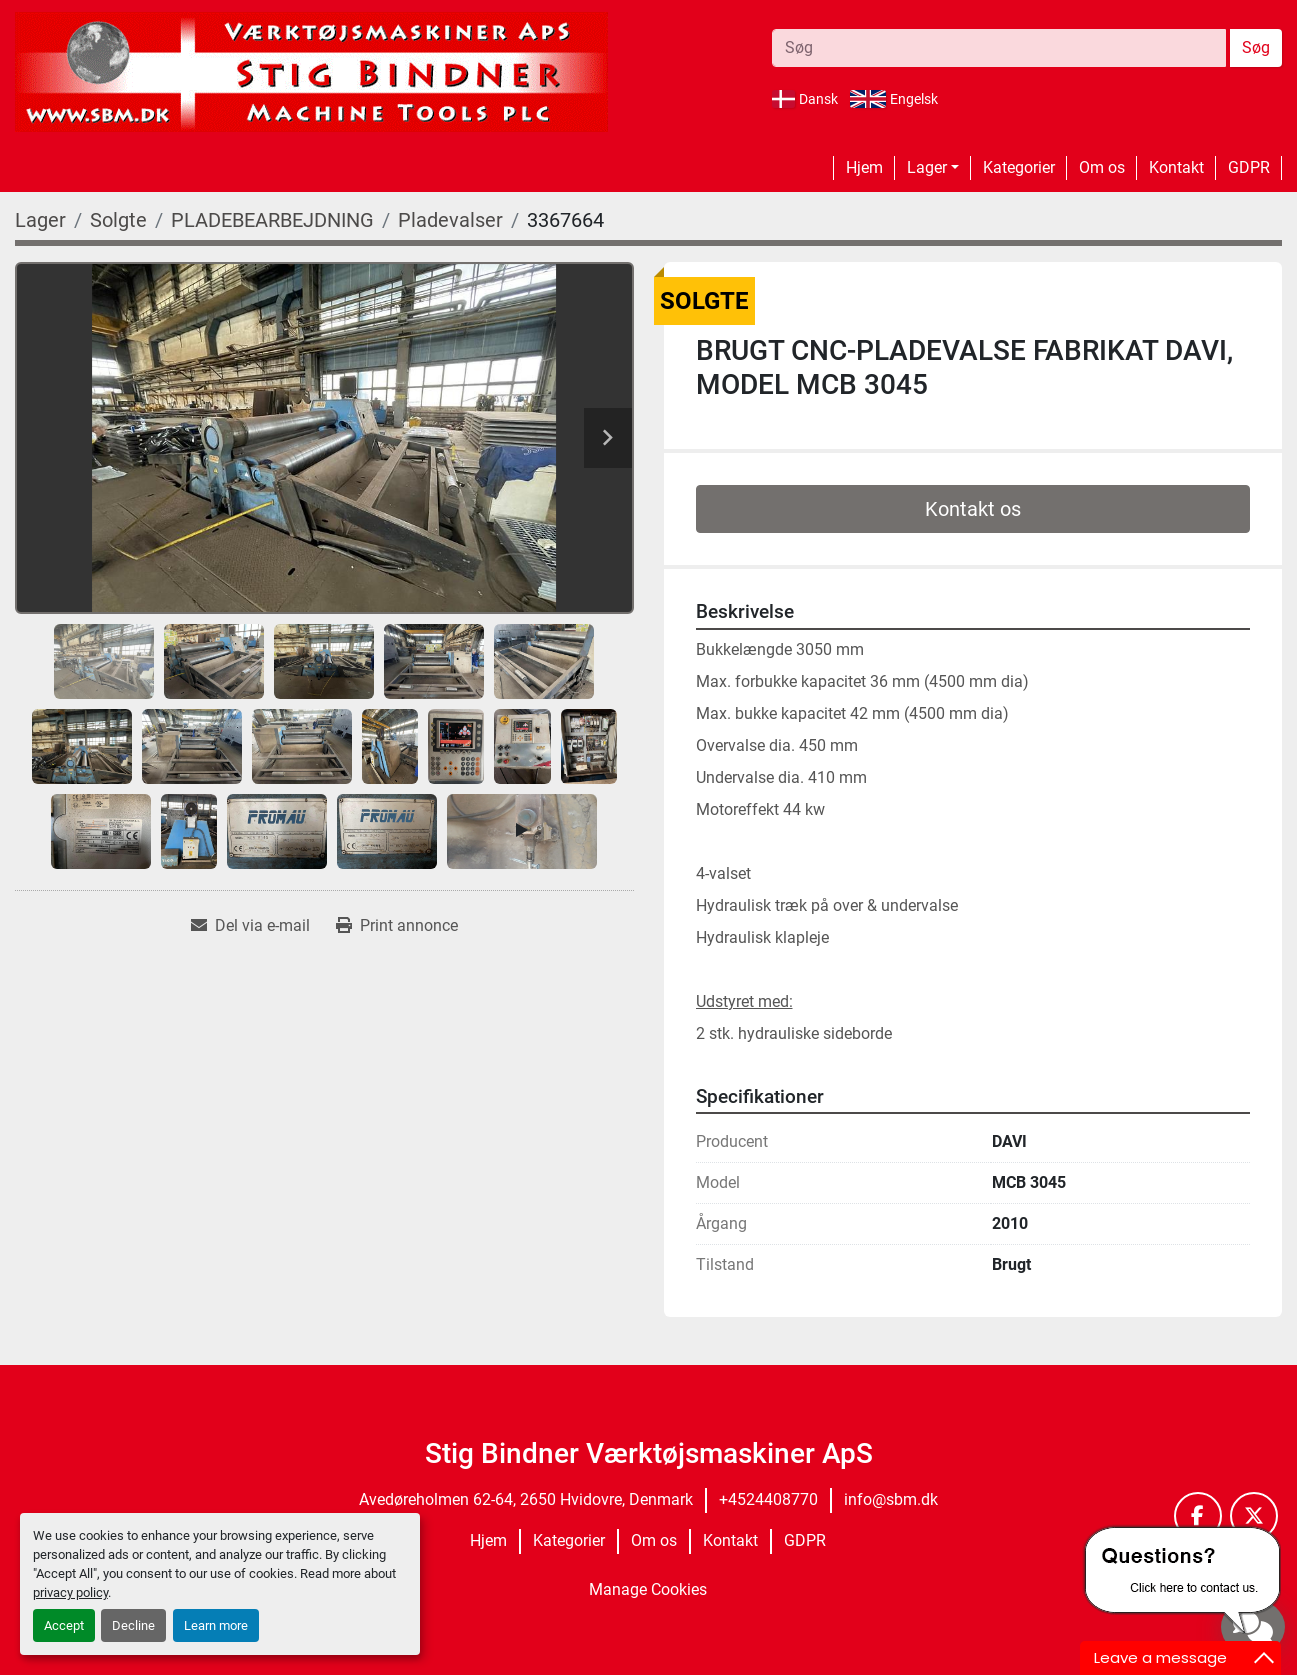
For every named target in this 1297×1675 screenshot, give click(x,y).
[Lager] (40, 220)
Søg (1256, 47)
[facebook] (1198, 1516)
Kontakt (1176, 167)
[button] (933, 168)
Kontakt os (973, 509)
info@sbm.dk (891, 1499)
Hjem (864, 167)
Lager (927, 167)
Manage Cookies (648, 1589)
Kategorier (1019, 167)
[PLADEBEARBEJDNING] (272, 220)
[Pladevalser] (450, 220)
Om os (1102, 167)
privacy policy (70, 1592)
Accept (64, 1625)
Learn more (216, 1625)
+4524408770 (768, 1499)
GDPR (1249, 167)
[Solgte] (118, 220)
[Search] (999, 48)
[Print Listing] (397, 926)
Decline (133, 1625)
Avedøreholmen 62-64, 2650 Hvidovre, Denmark (526, 1499)
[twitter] (1254, 1516)
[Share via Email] (250, 926)
